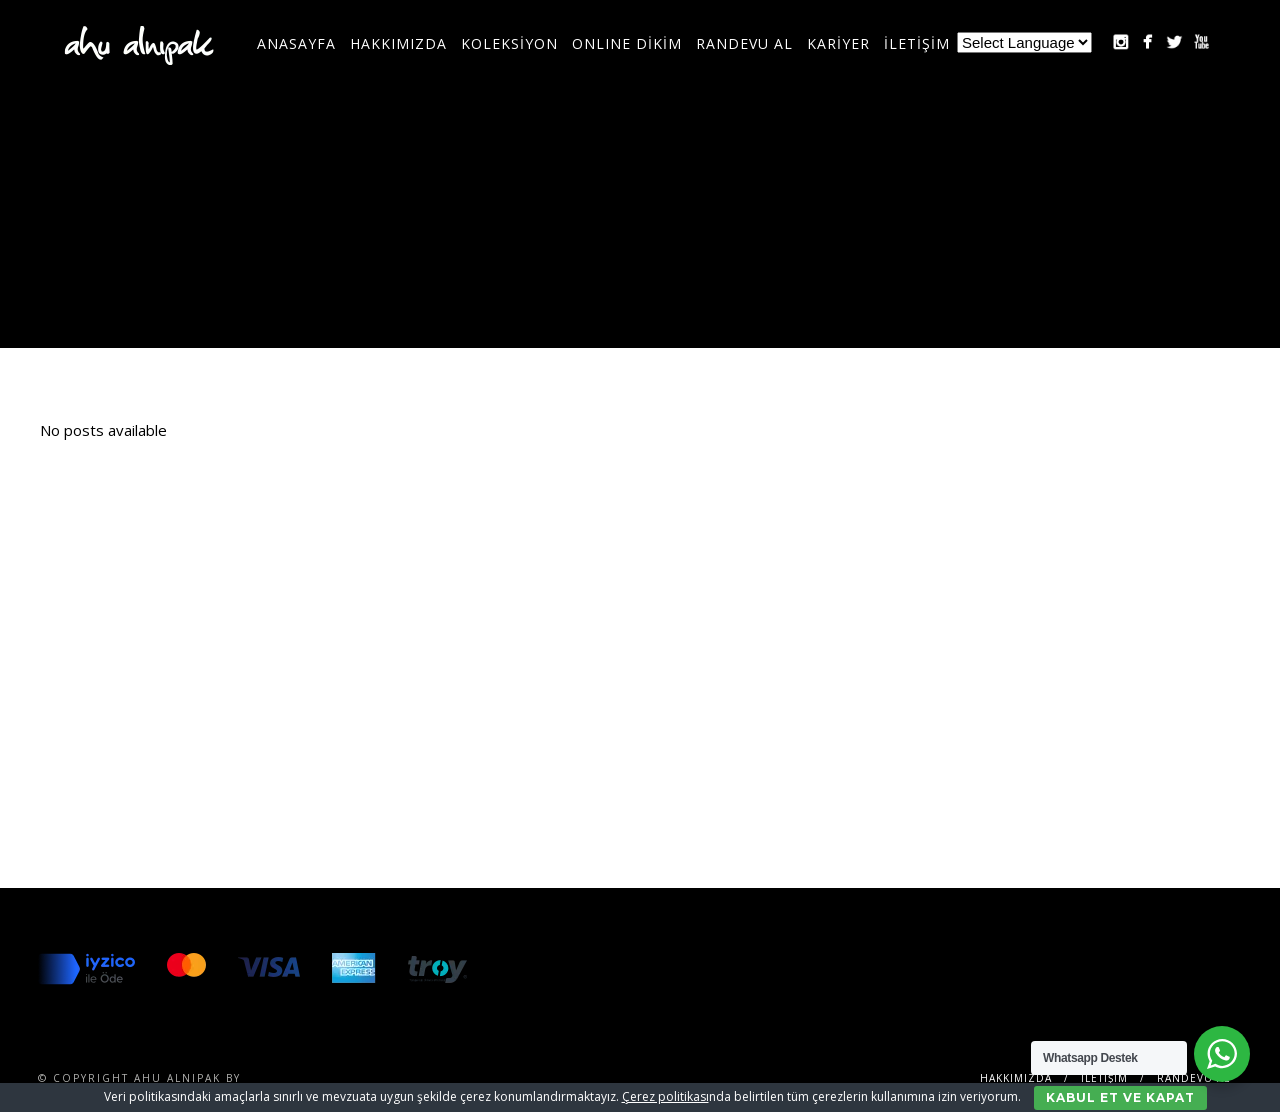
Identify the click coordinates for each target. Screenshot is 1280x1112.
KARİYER (838, 43)
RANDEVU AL (744, 43)
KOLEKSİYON (509, 43)
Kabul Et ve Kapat (1120, 1097)
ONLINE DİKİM (627, 43)
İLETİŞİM (917, 43)
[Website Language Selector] (1024, 42)
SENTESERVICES (298, 1078)
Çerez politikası (665, 1096)
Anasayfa (296, 43)
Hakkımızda (398, 43)
